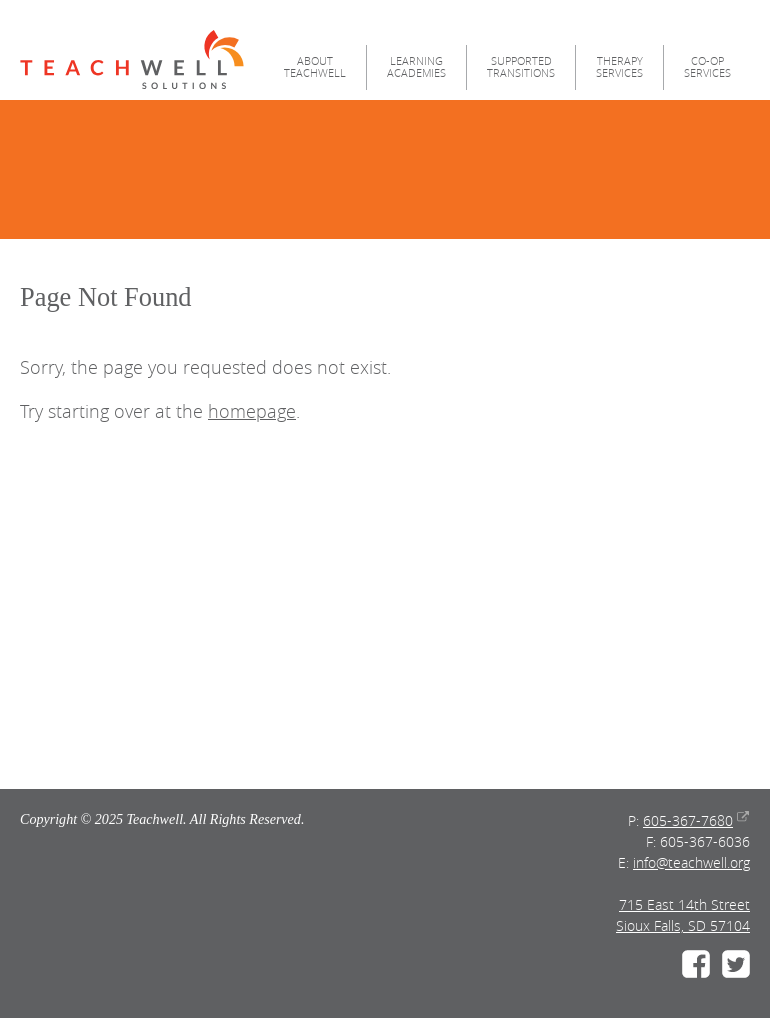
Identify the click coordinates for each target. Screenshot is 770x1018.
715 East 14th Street (684, 904)
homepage (252, 411)
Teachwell (132, 60)
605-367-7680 (688, 820)
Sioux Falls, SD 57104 (683, 925)
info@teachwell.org (691, 862)
